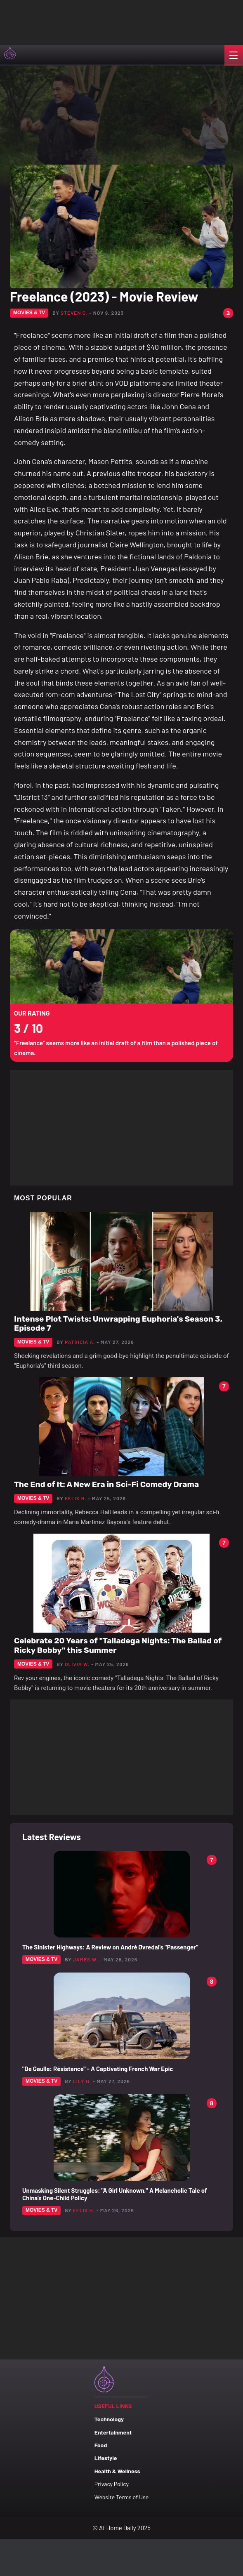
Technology (109, 2419)
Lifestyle (105, 2457)
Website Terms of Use (121, 2497)
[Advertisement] (82, 20)
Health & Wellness (117, 2471)
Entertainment (113, 2432)
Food (100, 2445)
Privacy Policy (111, 2483)
